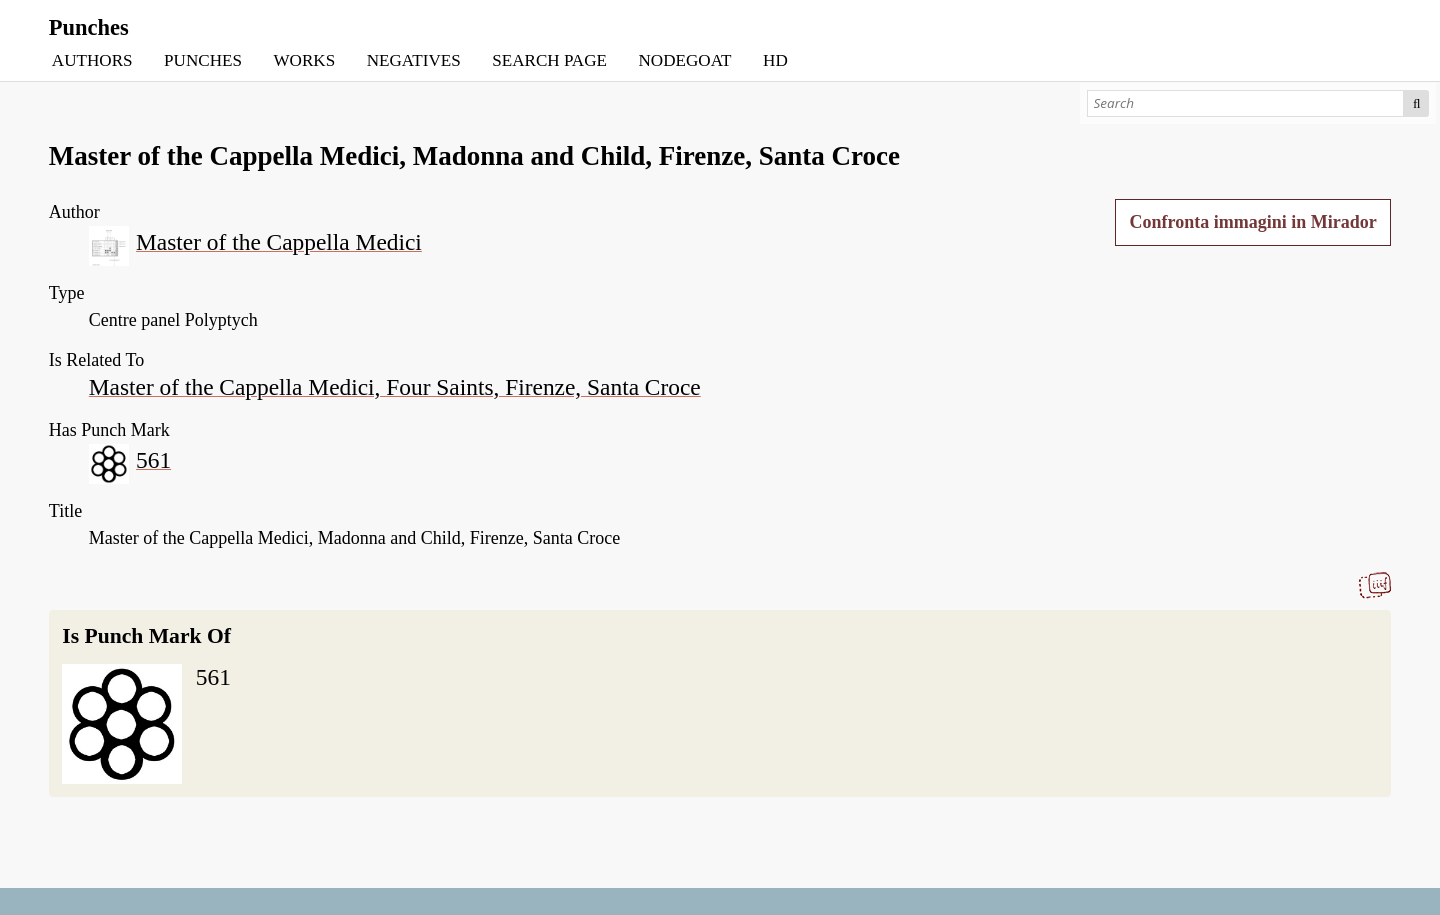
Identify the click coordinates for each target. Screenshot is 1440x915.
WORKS (304, 60)
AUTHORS (92, 60)
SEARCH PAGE (549, 60)
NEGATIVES (414, 60)
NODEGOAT (684, 60)
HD (775, 60)
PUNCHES (203, 60)
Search (1416, 103)
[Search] (1246, 103)
